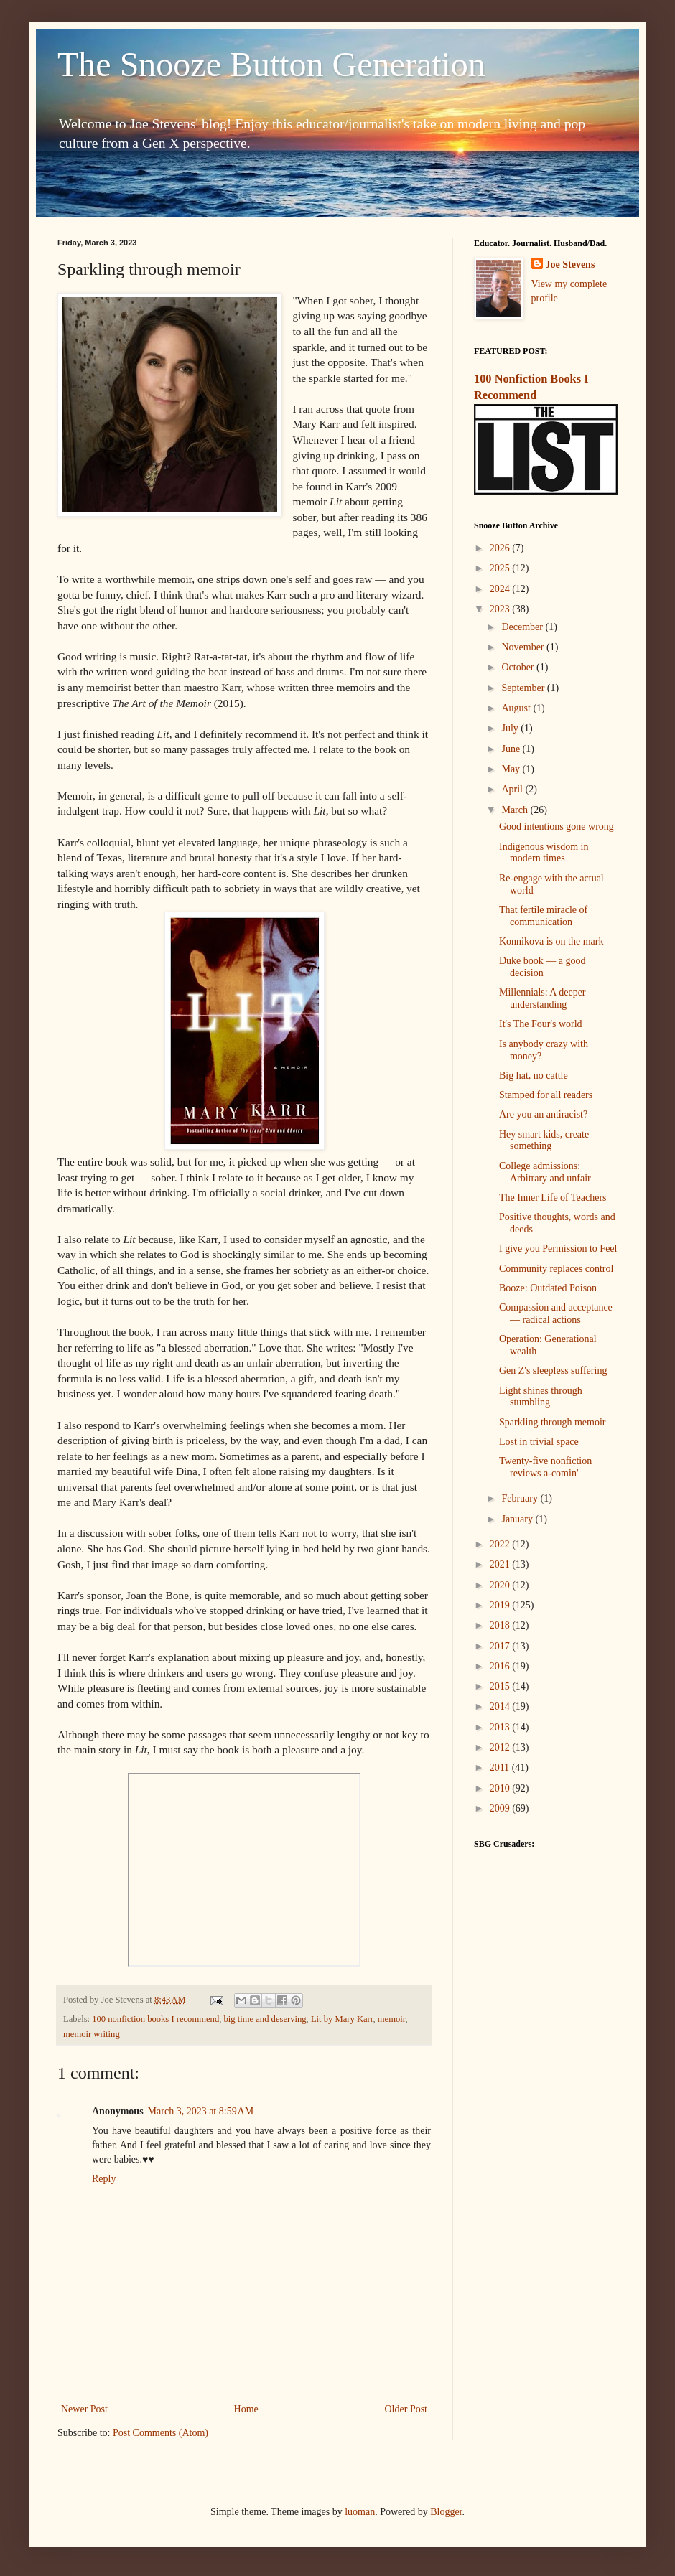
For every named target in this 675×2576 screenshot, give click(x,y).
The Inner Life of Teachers (553, 1197)
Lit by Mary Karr (342, 2019)
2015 (501, 1686)
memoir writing (91, 2034)
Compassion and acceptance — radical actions (556, 1313)
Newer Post (84, 2409)
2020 (501, 1585)
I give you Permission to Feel (558, 1248)
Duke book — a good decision (542, 966)
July (511, 728)
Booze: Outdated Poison (548, 1288)
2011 (501, 1767)
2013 (501, 1727)
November (523, 647)
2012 (501, 1747)
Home (246, 2409)
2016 (501, 1666)
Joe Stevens (570, 264)
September (523, 688)
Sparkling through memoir (552, 1422)
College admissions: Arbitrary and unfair (545, 1172)
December (523, 627)
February (520, 1498)
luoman (360, 2511)
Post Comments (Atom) (160, 2432)
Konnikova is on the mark (551, 941)
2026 (501, 548)
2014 (501, 1706)
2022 (501, 1544)
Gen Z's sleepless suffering (553, 1370)
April (513, 789)
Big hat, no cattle (533, 1075)
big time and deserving (265, 2019)
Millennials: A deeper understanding (542, 998)
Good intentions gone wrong (556, 826)
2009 (501, 1808)
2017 (501, 1646)
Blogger (446, 2511)
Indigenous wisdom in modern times (543, 852)
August (517, 708)
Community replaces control (556, 1268)
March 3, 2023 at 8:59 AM (201, 2111)
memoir (392, 2019)
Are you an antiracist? (543, 1114)
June (511, 749)
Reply (104, 2178)
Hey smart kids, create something (544, 1140)
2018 (501, 1625)
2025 (501, 568)
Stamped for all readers (545, 1095)
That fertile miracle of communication (543, 915)
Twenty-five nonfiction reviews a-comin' (545, 1467)
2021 (501, 1564)
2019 (501, 1605)
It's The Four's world (540, 1023)
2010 (501, 1788)
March (515, 810)
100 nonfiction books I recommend (155, 2019)
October (518, 667)
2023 (501, 609)
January (518, 1519)
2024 (501, 589)
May (511, 769)
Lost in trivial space (539, 1441)
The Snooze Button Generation (271, 64)
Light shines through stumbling (540, 1396)
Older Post (406, 2409)
